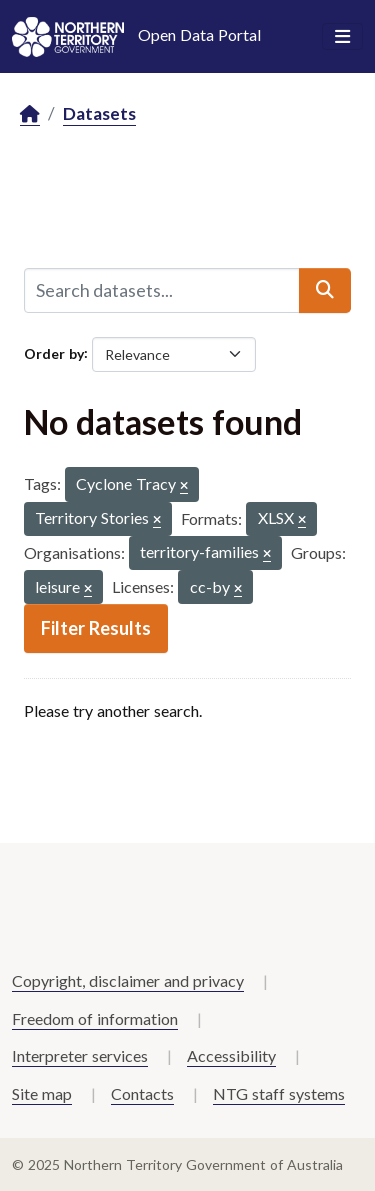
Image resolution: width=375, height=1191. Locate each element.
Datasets (99, 113)
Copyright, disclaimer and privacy (128, 980)
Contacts (142, 1093)
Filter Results (96, 628)
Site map (42, 1093)
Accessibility (231, 1055)
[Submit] (325, 290)
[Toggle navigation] (342, 37)
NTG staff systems (279, 1093)
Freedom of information (95, 1018)
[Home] (30, 114)
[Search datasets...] (162, 290)
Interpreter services (80, 1055)
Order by (54, 352)
